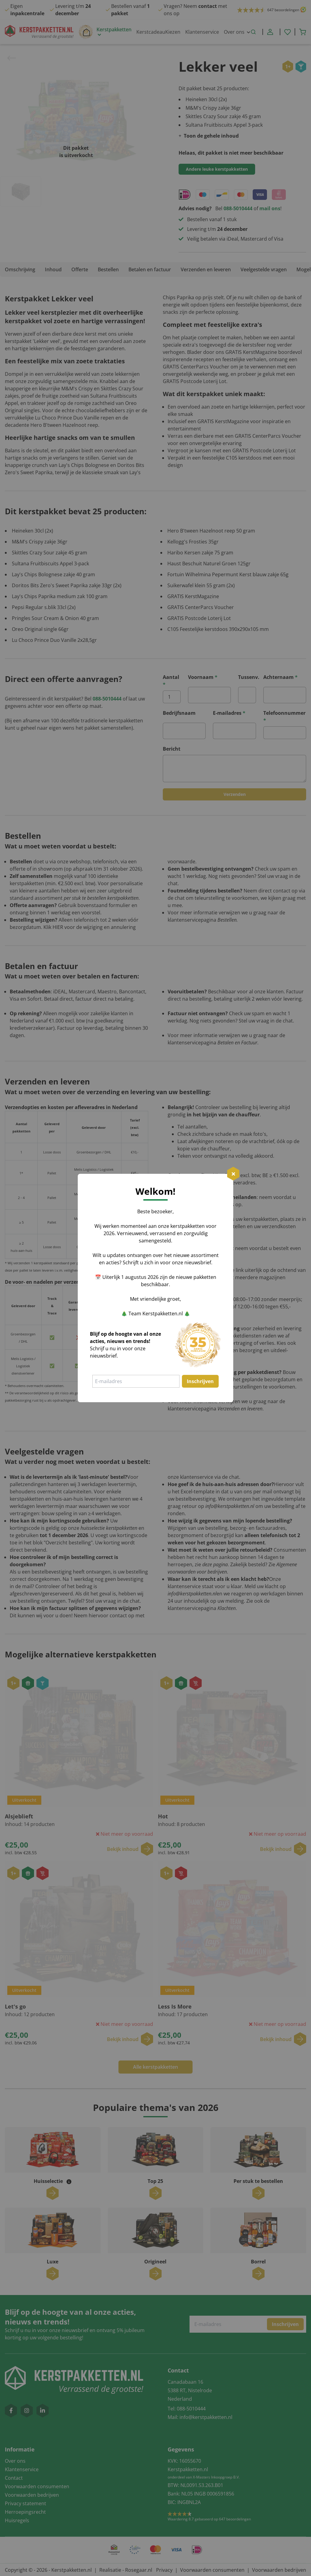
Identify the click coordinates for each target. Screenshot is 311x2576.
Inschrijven (200, 1381)
